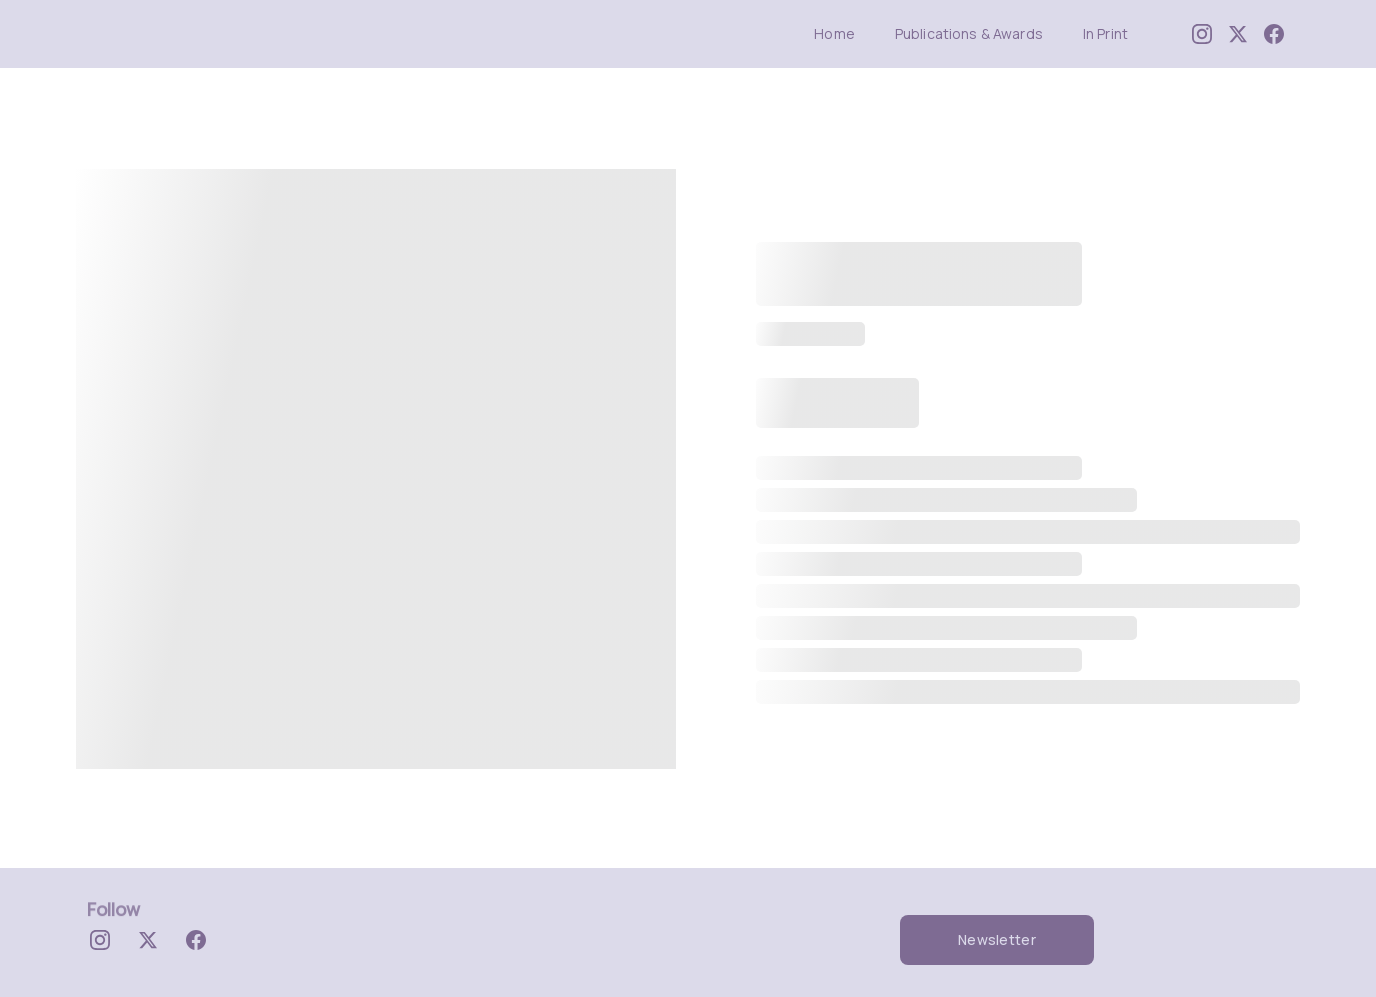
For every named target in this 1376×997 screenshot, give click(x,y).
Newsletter (997, 939)
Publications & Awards (969, 34)
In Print (1105, 34)
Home (834, 34)
